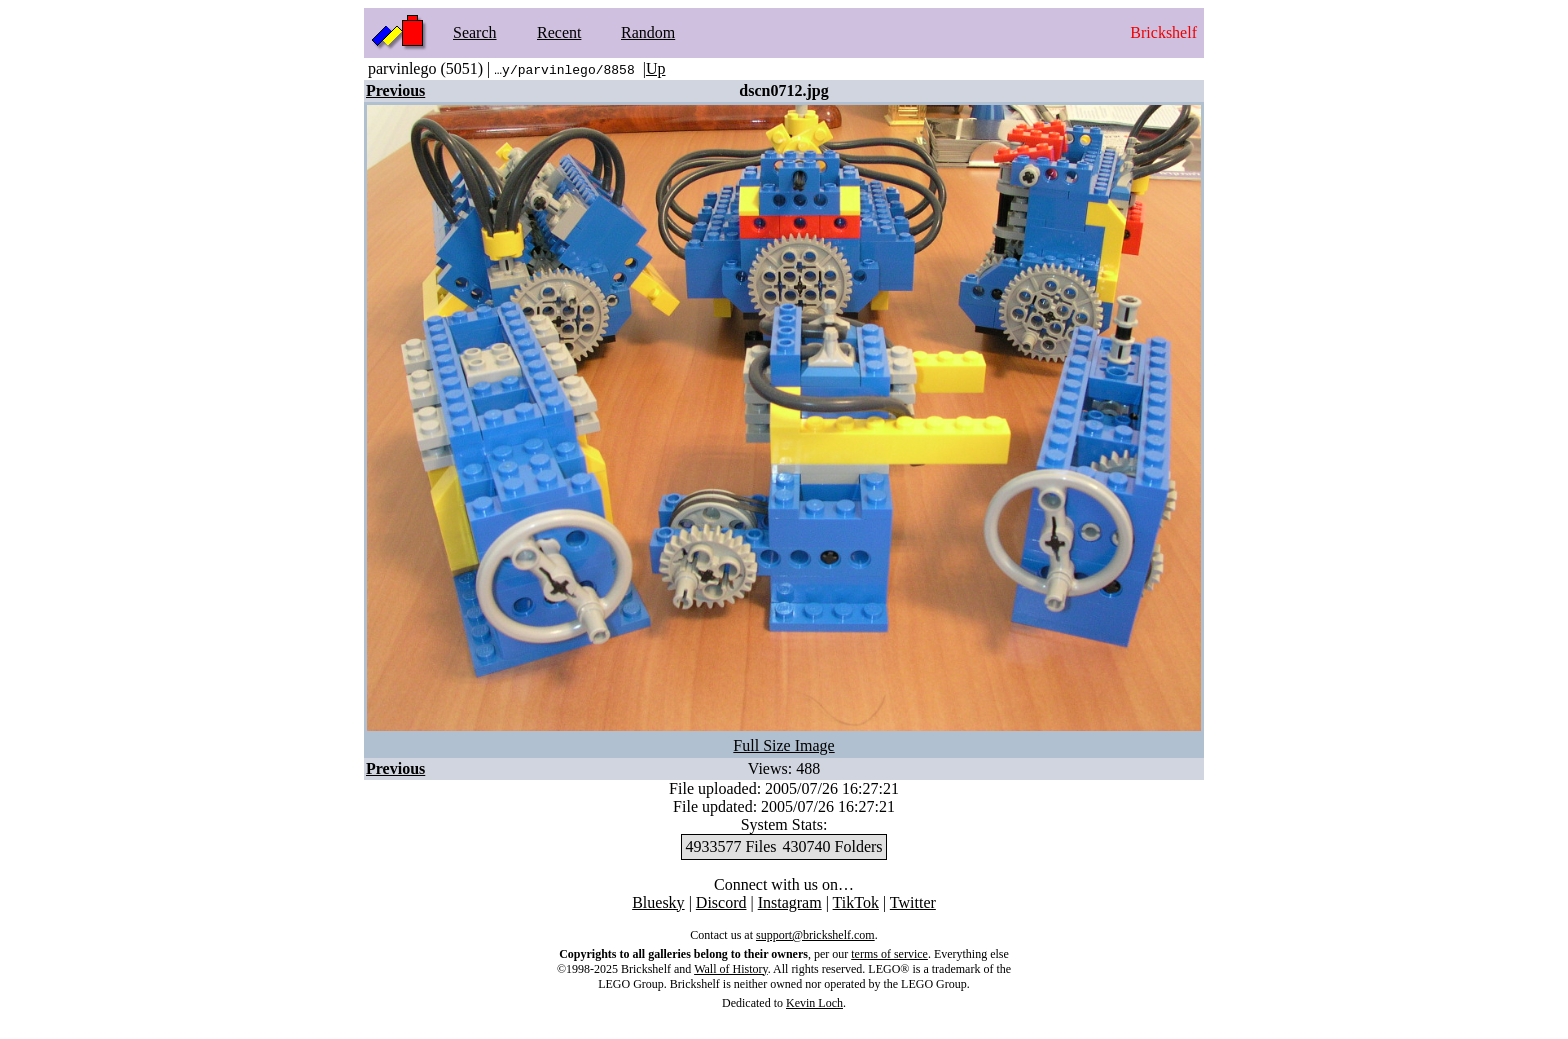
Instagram (790, 902)
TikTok (856, 902)
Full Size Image (783, 745)
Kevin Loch (814, 1003)
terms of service (889, 954)
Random (648, 32)
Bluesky (658, 902)
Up (656, 68)
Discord (721, 902)
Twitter (913, 902)
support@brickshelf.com (815, 935)
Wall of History (731, 969)
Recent (559, 32)
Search (475, 32)
